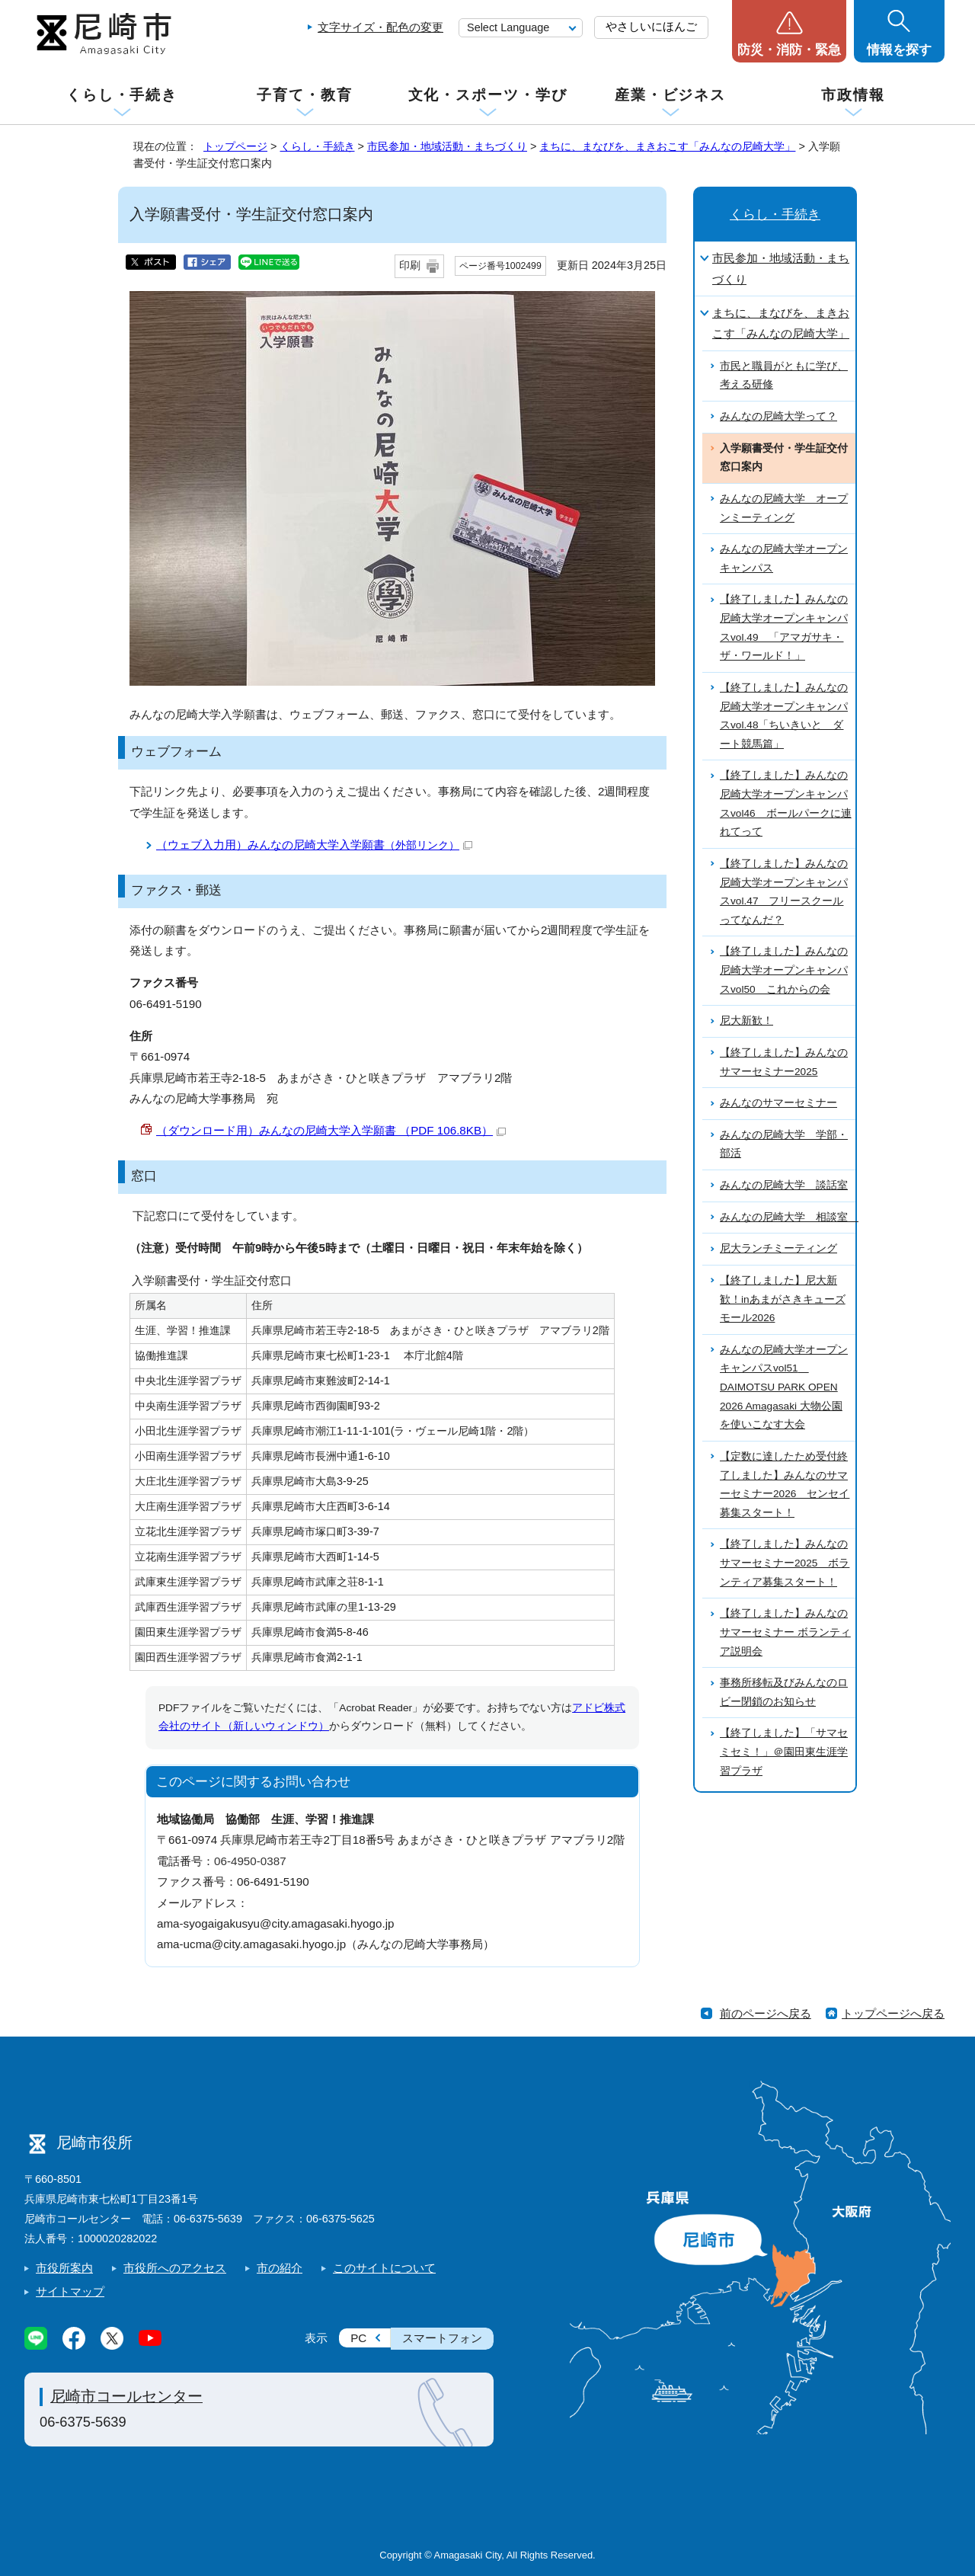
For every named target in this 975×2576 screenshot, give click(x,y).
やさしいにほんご (651, 26)
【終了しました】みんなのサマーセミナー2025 (784, 1062)
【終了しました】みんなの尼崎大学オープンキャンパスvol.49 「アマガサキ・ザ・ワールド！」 (784, 627)
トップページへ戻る (893, 2013)
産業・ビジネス (670, 95)
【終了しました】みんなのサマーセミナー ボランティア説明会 (785, 1632)
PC (358, 2337)
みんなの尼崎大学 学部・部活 (784, 1144)
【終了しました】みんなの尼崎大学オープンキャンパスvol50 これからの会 (784, 970)
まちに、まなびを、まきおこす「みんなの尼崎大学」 (667, 146)
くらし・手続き (121, 95)
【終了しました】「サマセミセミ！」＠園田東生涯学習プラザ (784, 1751)
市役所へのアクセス (174, 2267)
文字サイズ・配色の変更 (380, 27)
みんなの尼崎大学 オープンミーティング (784, 508)
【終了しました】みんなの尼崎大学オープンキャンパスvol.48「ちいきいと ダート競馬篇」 (784, 716)
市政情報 (853, 95)
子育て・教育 (304, 95)
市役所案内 (64, 2267)
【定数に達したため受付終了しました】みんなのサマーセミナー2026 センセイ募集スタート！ (784, 1484)
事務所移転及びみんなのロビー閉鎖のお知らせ (784, 1692)
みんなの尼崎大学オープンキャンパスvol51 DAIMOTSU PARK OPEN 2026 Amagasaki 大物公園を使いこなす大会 (784, 1387)
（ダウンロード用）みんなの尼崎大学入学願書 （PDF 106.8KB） (331, 1130)
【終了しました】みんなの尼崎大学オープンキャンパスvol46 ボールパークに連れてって (786, 803)
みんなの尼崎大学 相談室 (787, 1217)
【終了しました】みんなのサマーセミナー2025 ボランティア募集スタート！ (784, 1562)
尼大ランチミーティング (778, 1248)
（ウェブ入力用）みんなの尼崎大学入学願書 (314, 844)
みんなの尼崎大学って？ (778, 416)
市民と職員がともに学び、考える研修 (784, 375)
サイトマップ (70, 2291)
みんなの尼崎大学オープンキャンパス (784, 558)
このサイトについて (384, 2267)
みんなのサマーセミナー (778, 1103)
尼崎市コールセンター (126, 2396)
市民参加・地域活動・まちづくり (447, 146)
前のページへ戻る (765, 2013)
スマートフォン (442, 2337)
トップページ (235, 146)
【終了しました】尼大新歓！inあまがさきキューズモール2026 (783, 1299)
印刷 (409, 265)
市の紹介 (279, 2267)
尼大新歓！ (746, 1020)
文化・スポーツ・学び (487, 95)
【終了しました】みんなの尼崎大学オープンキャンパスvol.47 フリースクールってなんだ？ (784, 892)
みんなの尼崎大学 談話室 (784, 1185)
